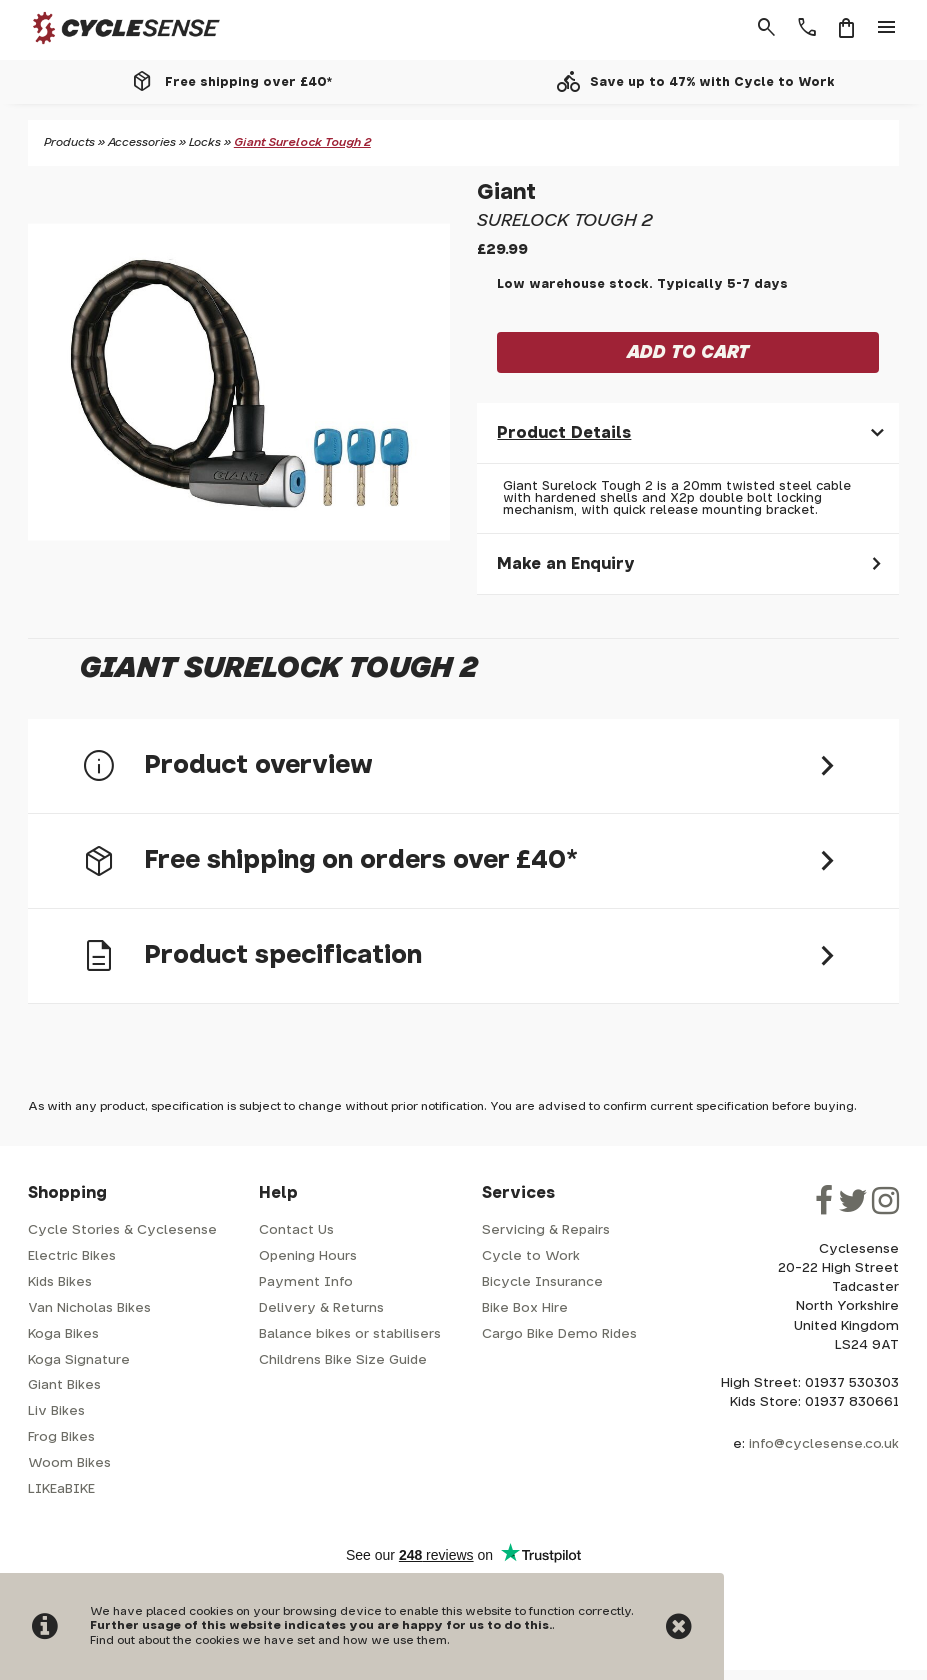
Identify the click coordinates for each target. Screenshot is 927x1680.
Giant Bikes (64, 1385)
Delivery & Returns (321, 1308)
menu (887, 28)
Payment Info (306, 1282)
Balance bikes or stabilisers (350, 1334)
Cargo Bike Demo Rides (559, 1334)
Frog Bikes (61, 1437)
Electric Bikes (72, 1256)
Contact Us (296, 1230)
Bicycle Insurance (542, 1282)
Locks (205, 142)
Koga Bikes (63, 1334)
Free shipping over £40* (248, 82)
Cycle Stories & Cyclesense (122, 1230)
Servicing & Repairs (546, 1230)
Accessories (142, 142)
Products (69, 142)
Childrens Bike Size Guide (343, 1360)
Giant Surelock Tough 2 (302, 142)
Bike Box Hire (525, 1308)
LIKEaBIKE (61, 1489)
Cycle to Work (531, 1256)
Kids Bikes (60, 1282)
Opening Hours (308, 1256)
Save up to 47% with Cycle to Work (712, 82)
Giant (506, 192)
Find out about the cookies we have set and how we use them (268, 1640)
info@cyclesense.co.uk (824, 1444)
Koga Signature (79, 1360)
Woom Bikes (69, 1463)
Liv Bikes (56, 1411)
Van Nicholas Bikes (89, 1308)
